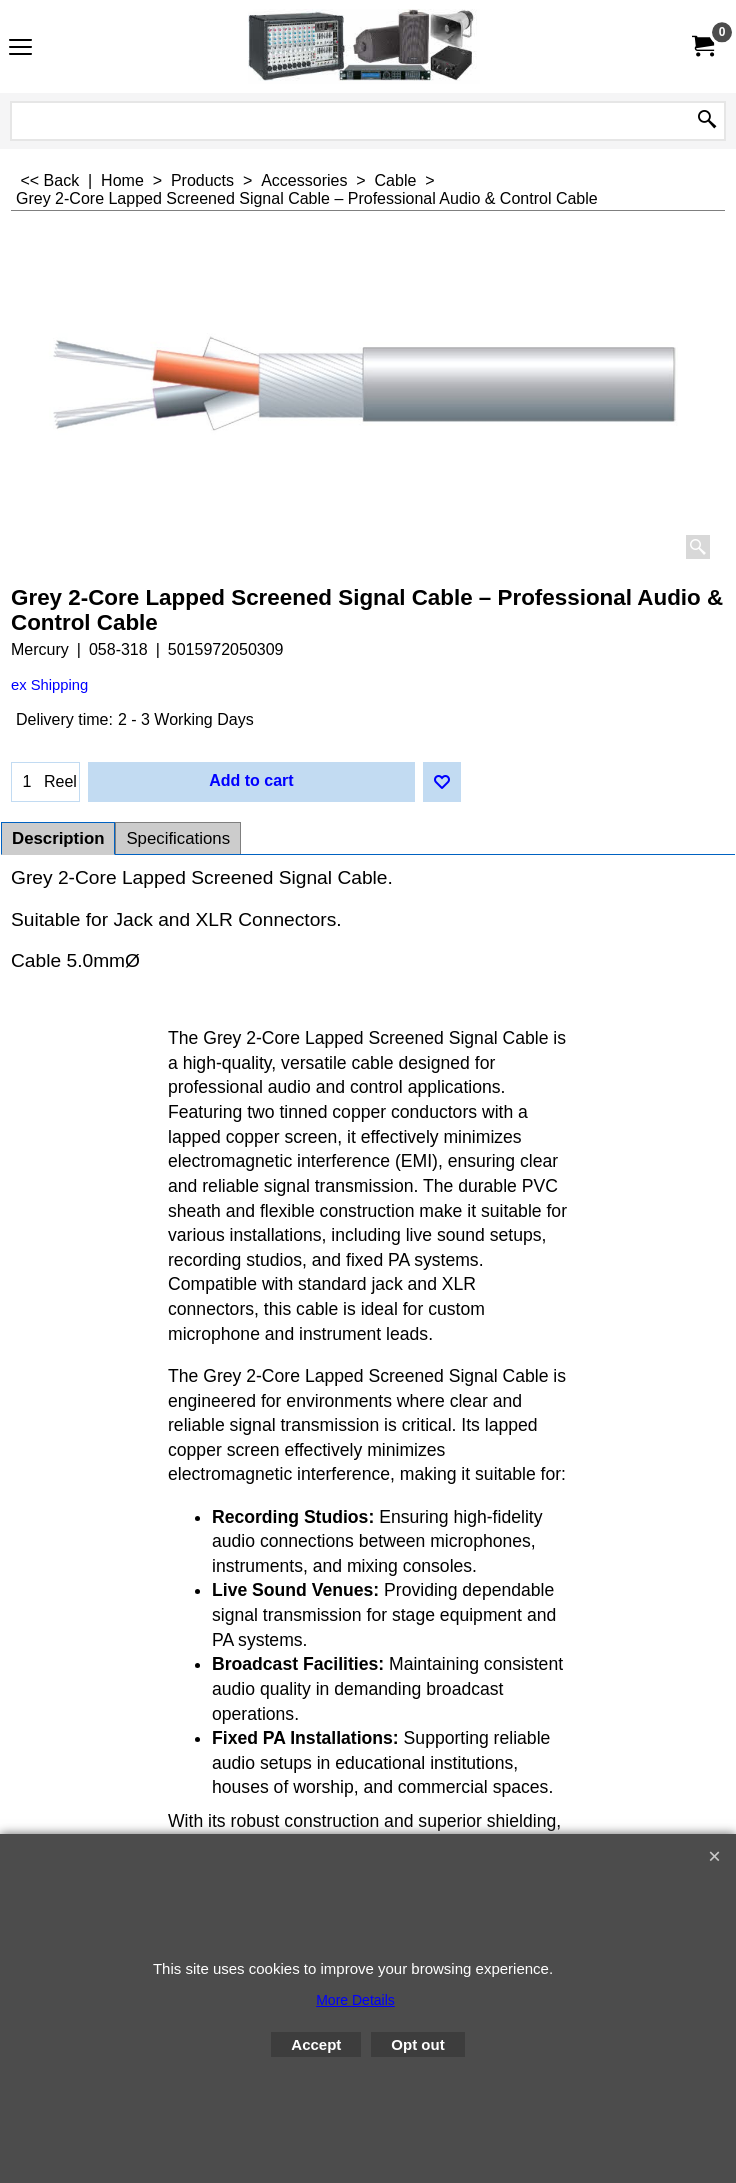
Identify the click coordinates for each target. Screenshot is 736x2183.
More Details (355, 2000)
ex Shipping (49, 685)
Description (58, 838)
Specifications (178, 838)
